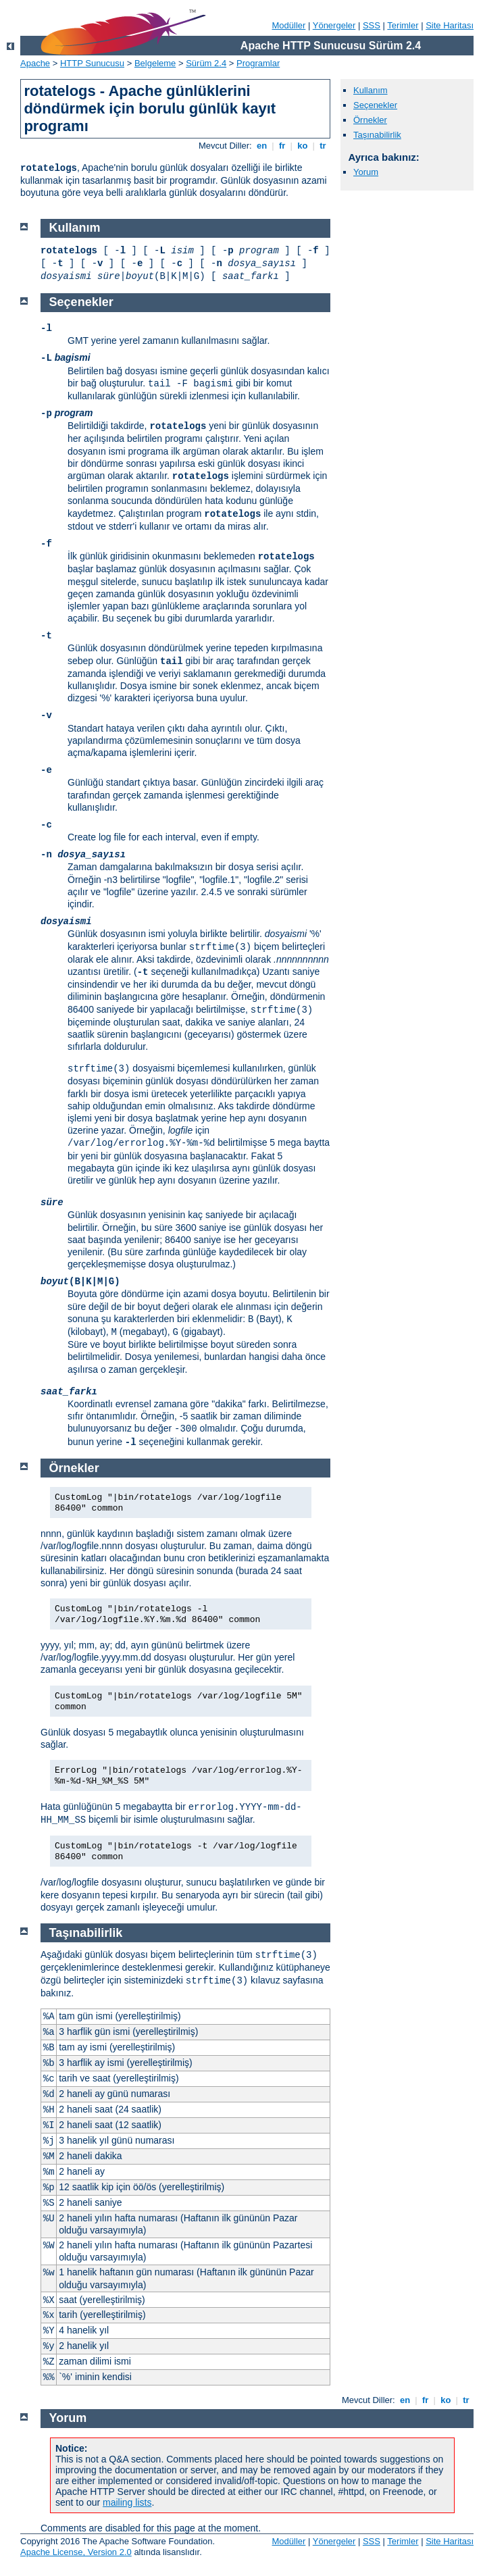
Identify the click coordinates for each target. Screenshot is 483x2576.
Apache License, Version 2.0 (76, 2552)
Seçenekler (375, 105)
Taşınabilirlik (377, 135)
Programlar (258, 63)
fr (282, 146)
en (261, 146)
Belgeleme (155, 63)
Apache (35, 63)
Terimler (402, 25)
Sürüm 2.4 (206, 63)
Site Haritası (450, 25)
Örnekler (370, 120)
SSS (371, 25)
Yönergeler (334, 25)
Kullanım (370, 90)
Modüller (289, 25)
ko (302, 146)
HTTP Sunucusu (92, 63)
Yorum (365, 172)
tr (323, 146)
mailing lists (127, 2502)
